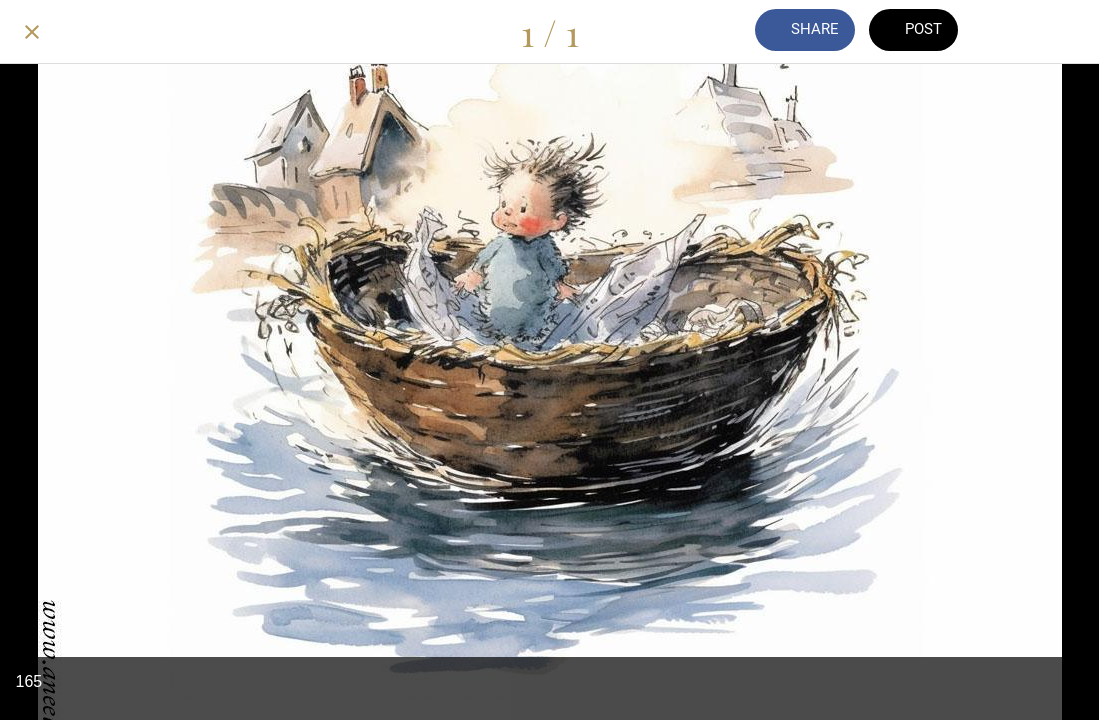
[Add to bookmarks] (1067, 32)
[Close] (32, 32)
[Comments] (1015, 32)
